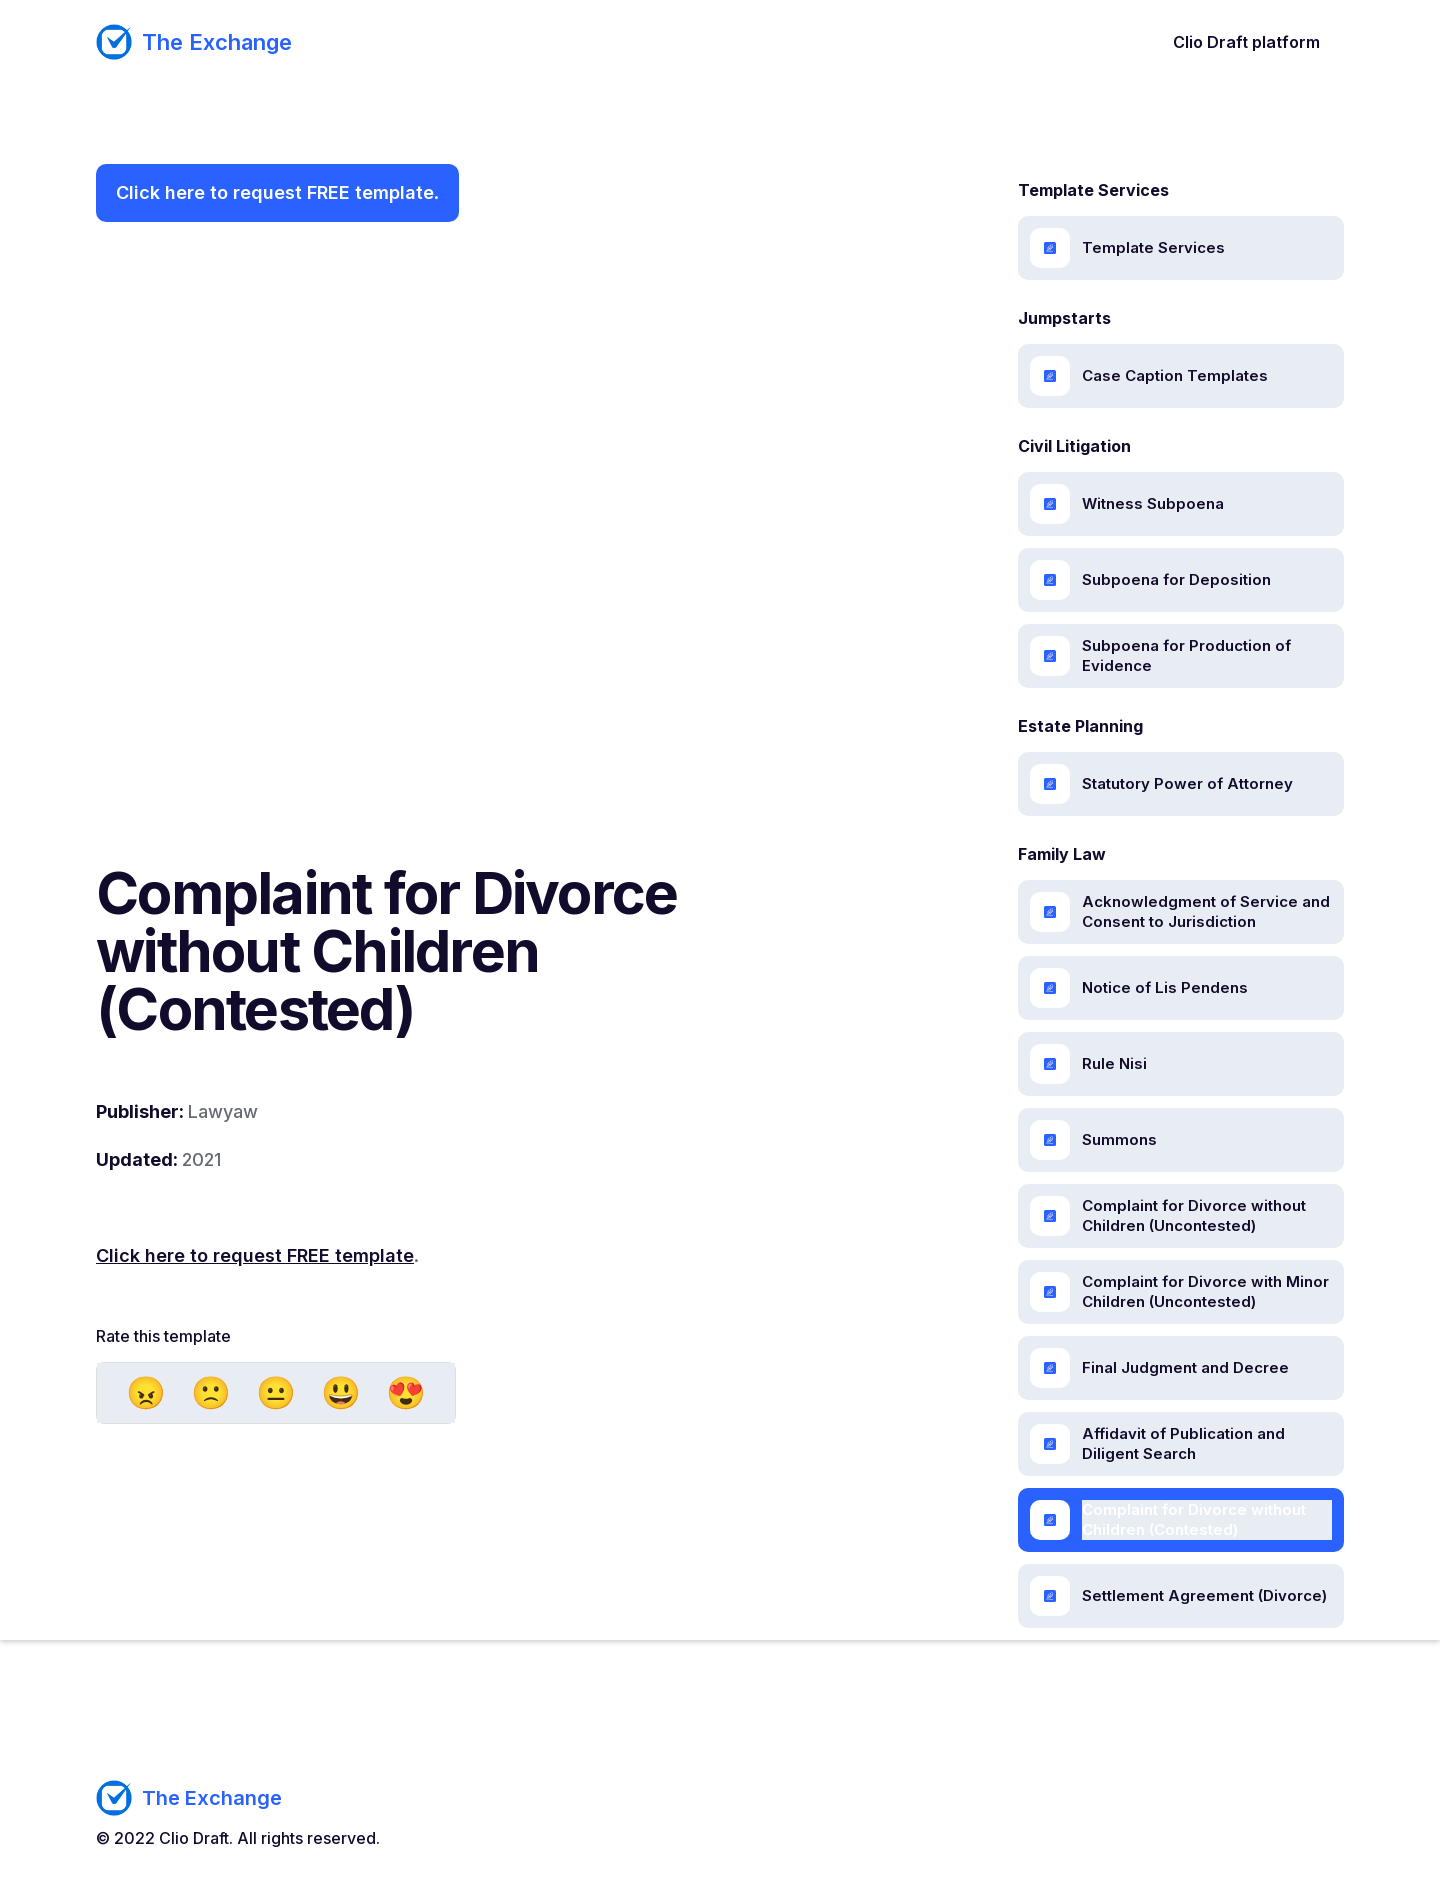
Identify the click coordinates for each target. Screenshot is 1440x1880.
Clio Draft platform (1246, 42)
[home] (194, 42)
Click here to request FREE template (275, 192)
